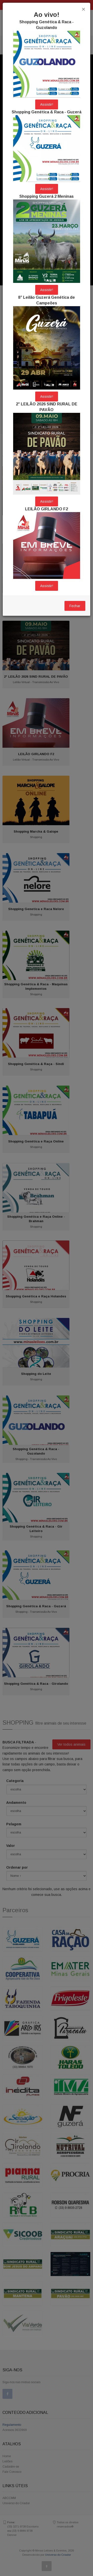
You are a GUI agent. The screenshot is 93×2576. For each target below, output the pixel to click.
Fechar (74, 606)
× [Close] (83, 9)
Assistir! (46, 104)
